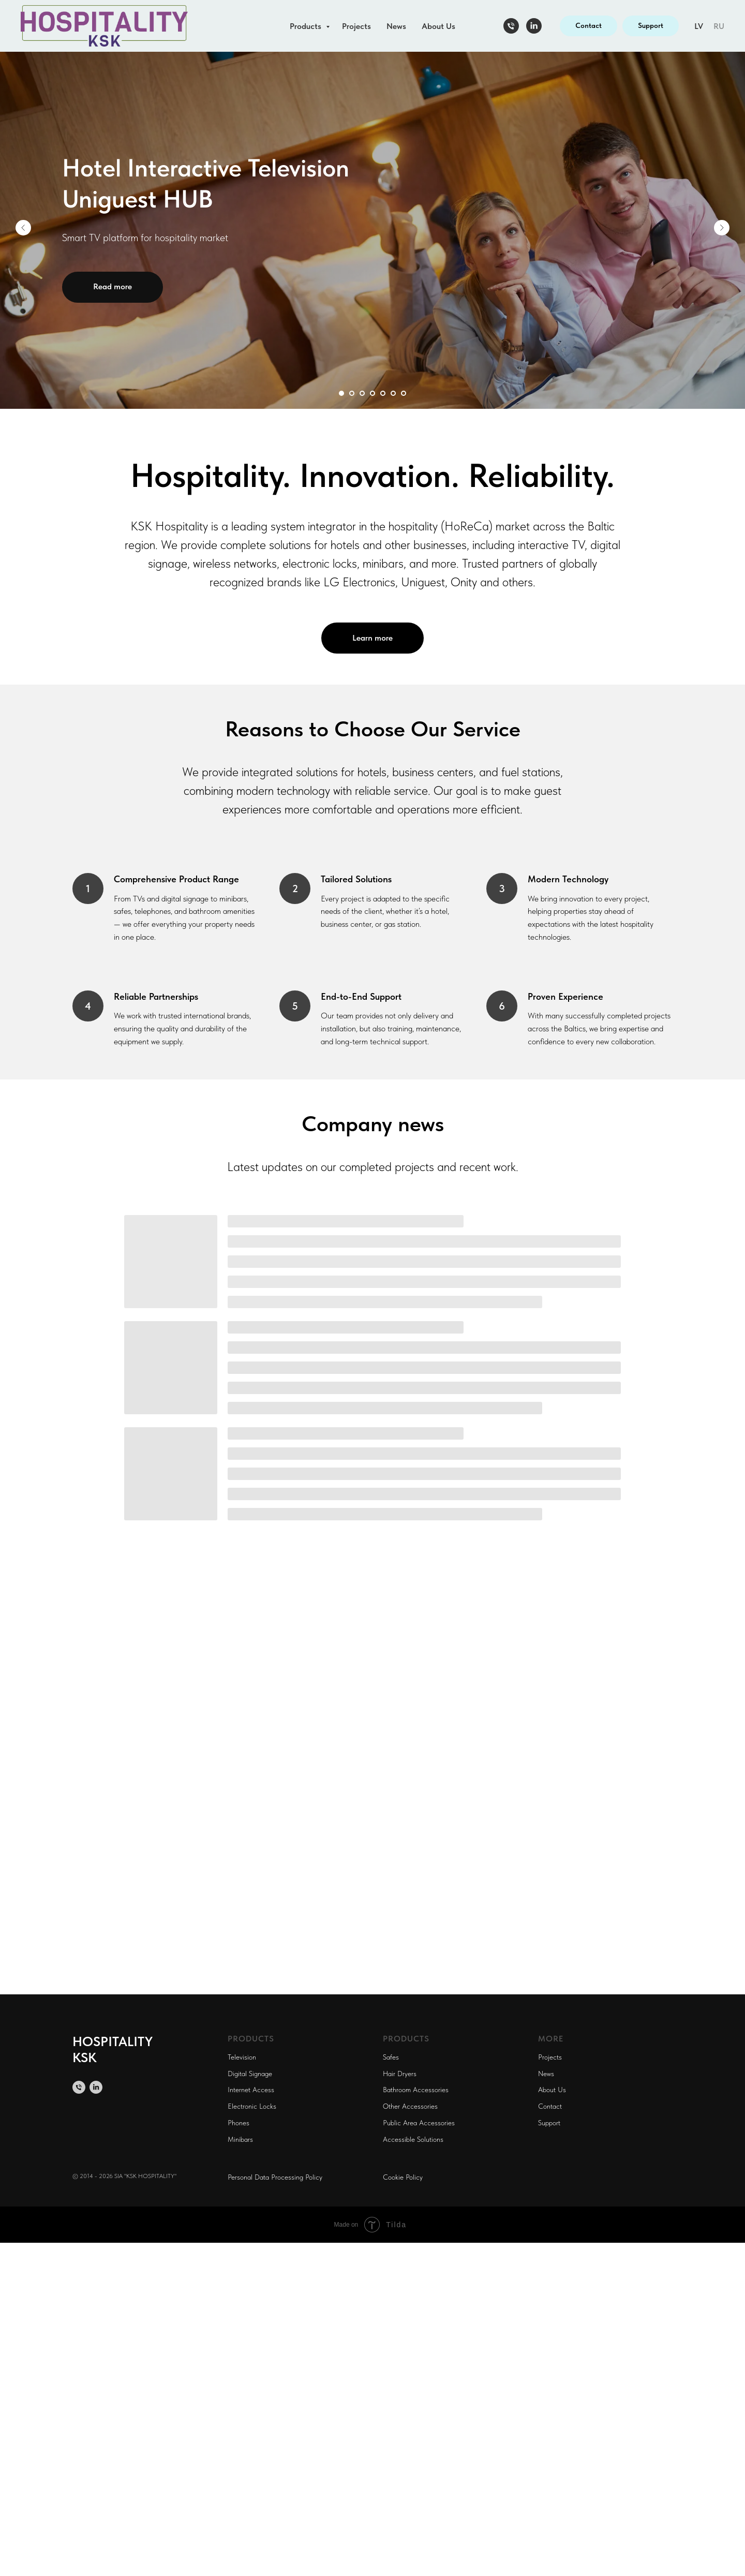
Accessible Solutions (413, 2139)
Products (306, 26)
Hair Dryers (399, 2073)
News (396, 26)
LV (698, 26)
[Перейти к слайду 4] (372, 393)
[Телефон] (511, 26)
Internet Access (251, 2089)
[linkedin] (534, 26)
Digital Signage (250, 2073)
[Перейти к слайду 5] (382, 393)
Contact (550, 2106)
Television (242, 2057)
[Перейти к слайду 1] (341, 393)
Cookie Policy (403, 2177)
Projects (356, 26)
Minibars (240, 2139)
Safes (391, 2057)
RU (718, 26)
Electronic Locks (252, 2106)
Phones (238, 2123)
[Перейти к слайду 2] (351, 393)
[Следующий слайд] (721, 227)
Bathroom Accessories (416, 2089)
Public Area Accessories (419, 2123)
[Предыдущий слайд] (23, 227)
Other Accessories (410, 2106)
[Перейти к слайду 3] (362, 393)
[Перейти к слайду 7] (403, 393)
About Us (438, 26)
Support (549, 2123)
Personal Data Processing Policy (275, 2177)
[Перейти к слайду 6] (393, 393)
